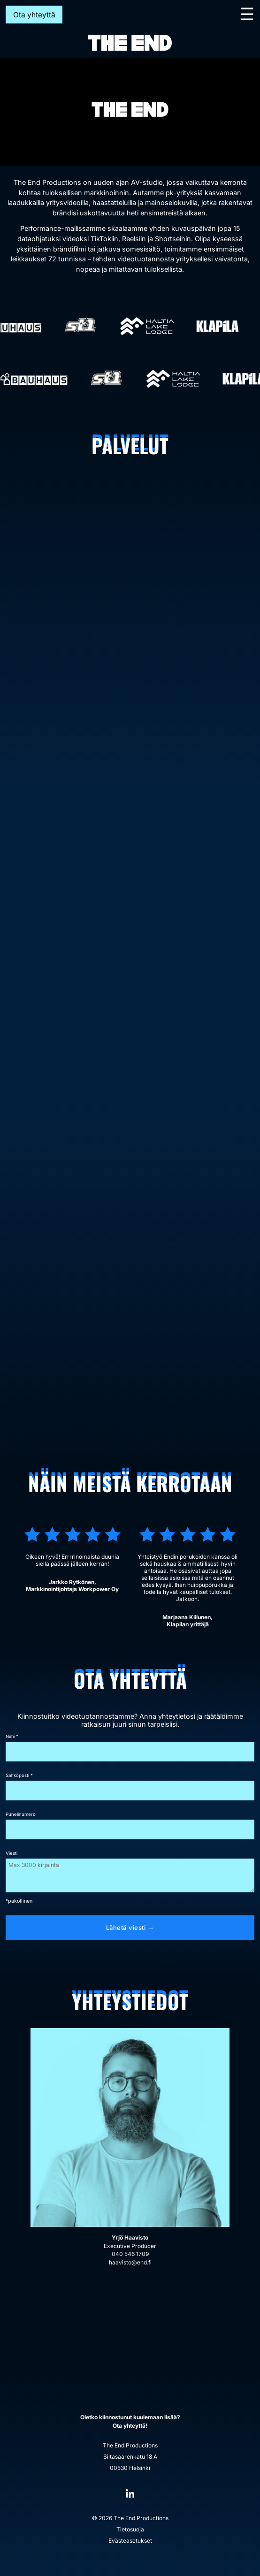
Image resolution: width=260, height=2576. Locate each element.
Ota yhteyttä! (130, 2425)
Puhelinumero (21, 1814)
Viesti (11, 1853)
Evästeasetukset (130, 2540)
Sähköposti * (19, 1775)
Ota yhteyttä (34, 14)
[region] (130, 112)
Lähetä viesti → (130, 1927)
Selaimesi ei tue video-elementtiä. (130, 112)
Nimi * (12, 1736)
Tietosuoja (130, 2529)
